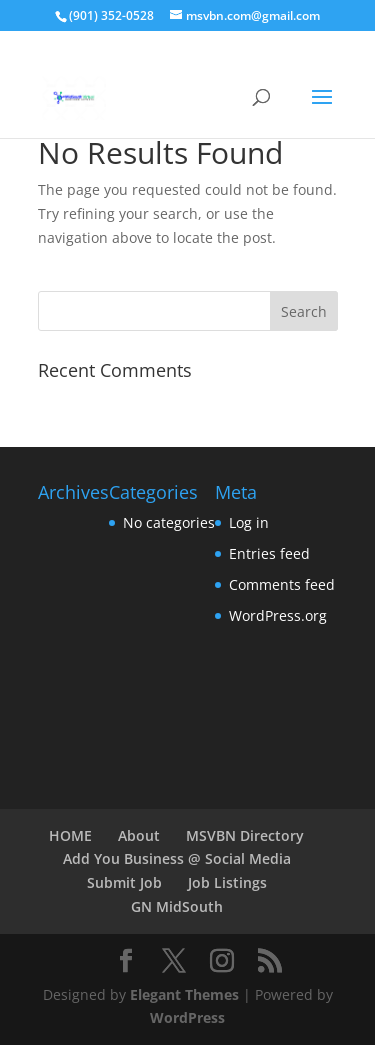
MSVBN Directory (245, 835)
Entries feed (269, 553)
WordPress (187, 1017)
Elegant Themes (184, 994)
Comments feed (282, 584)
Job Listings (227, 882)
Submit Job (124, 882)
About (139, 835)
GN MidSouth (177, 906)
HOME (70, 835)
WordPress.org (278, 615)
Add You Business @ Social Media (177, 858)
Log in (249, 522)
